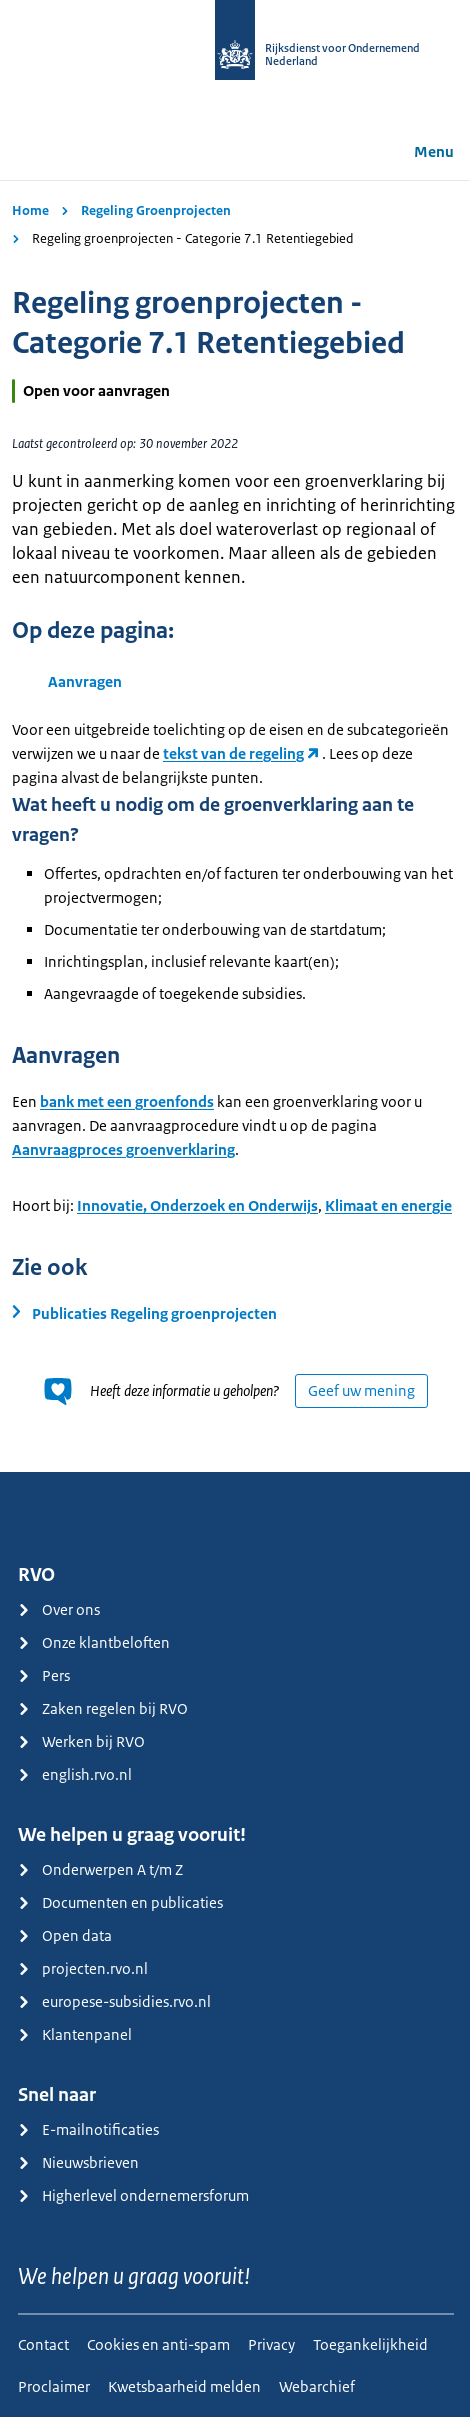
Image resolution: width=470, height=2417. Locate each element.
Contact (43, 2344)
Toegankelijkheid (370, 2344)
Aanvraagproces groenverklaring (123, 1149)
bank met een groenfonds (127, 1101)
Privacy (271, 2344)
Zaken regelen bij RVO (103, 1708)
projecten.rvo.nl (83, 1968)
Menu (420, 151)
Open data (65, 1935)
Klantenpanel (75, 2034)
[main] (235, 826)
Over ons (59, 1609)
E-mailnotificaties (88, 2129)
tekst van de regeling (233, 753)
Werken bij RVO (81, 1741)
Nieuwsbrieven (78, 2162)
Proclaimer (54, 2386)
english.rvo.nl (75, 1774)
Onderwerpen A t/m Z (100, 1869)
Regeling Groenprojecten (156, 210)
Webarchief (317, 2386)
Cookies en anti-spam (158, 2344)
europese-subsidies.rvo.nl (114, 2001)
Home (30, 210)
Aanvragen (85, 681)
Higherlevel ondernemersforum (133, 2195)
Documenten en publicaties (120, 1902)
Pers (44, 1675)
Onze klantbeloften (94, 1642)
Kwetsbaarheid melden (184, 2386)
